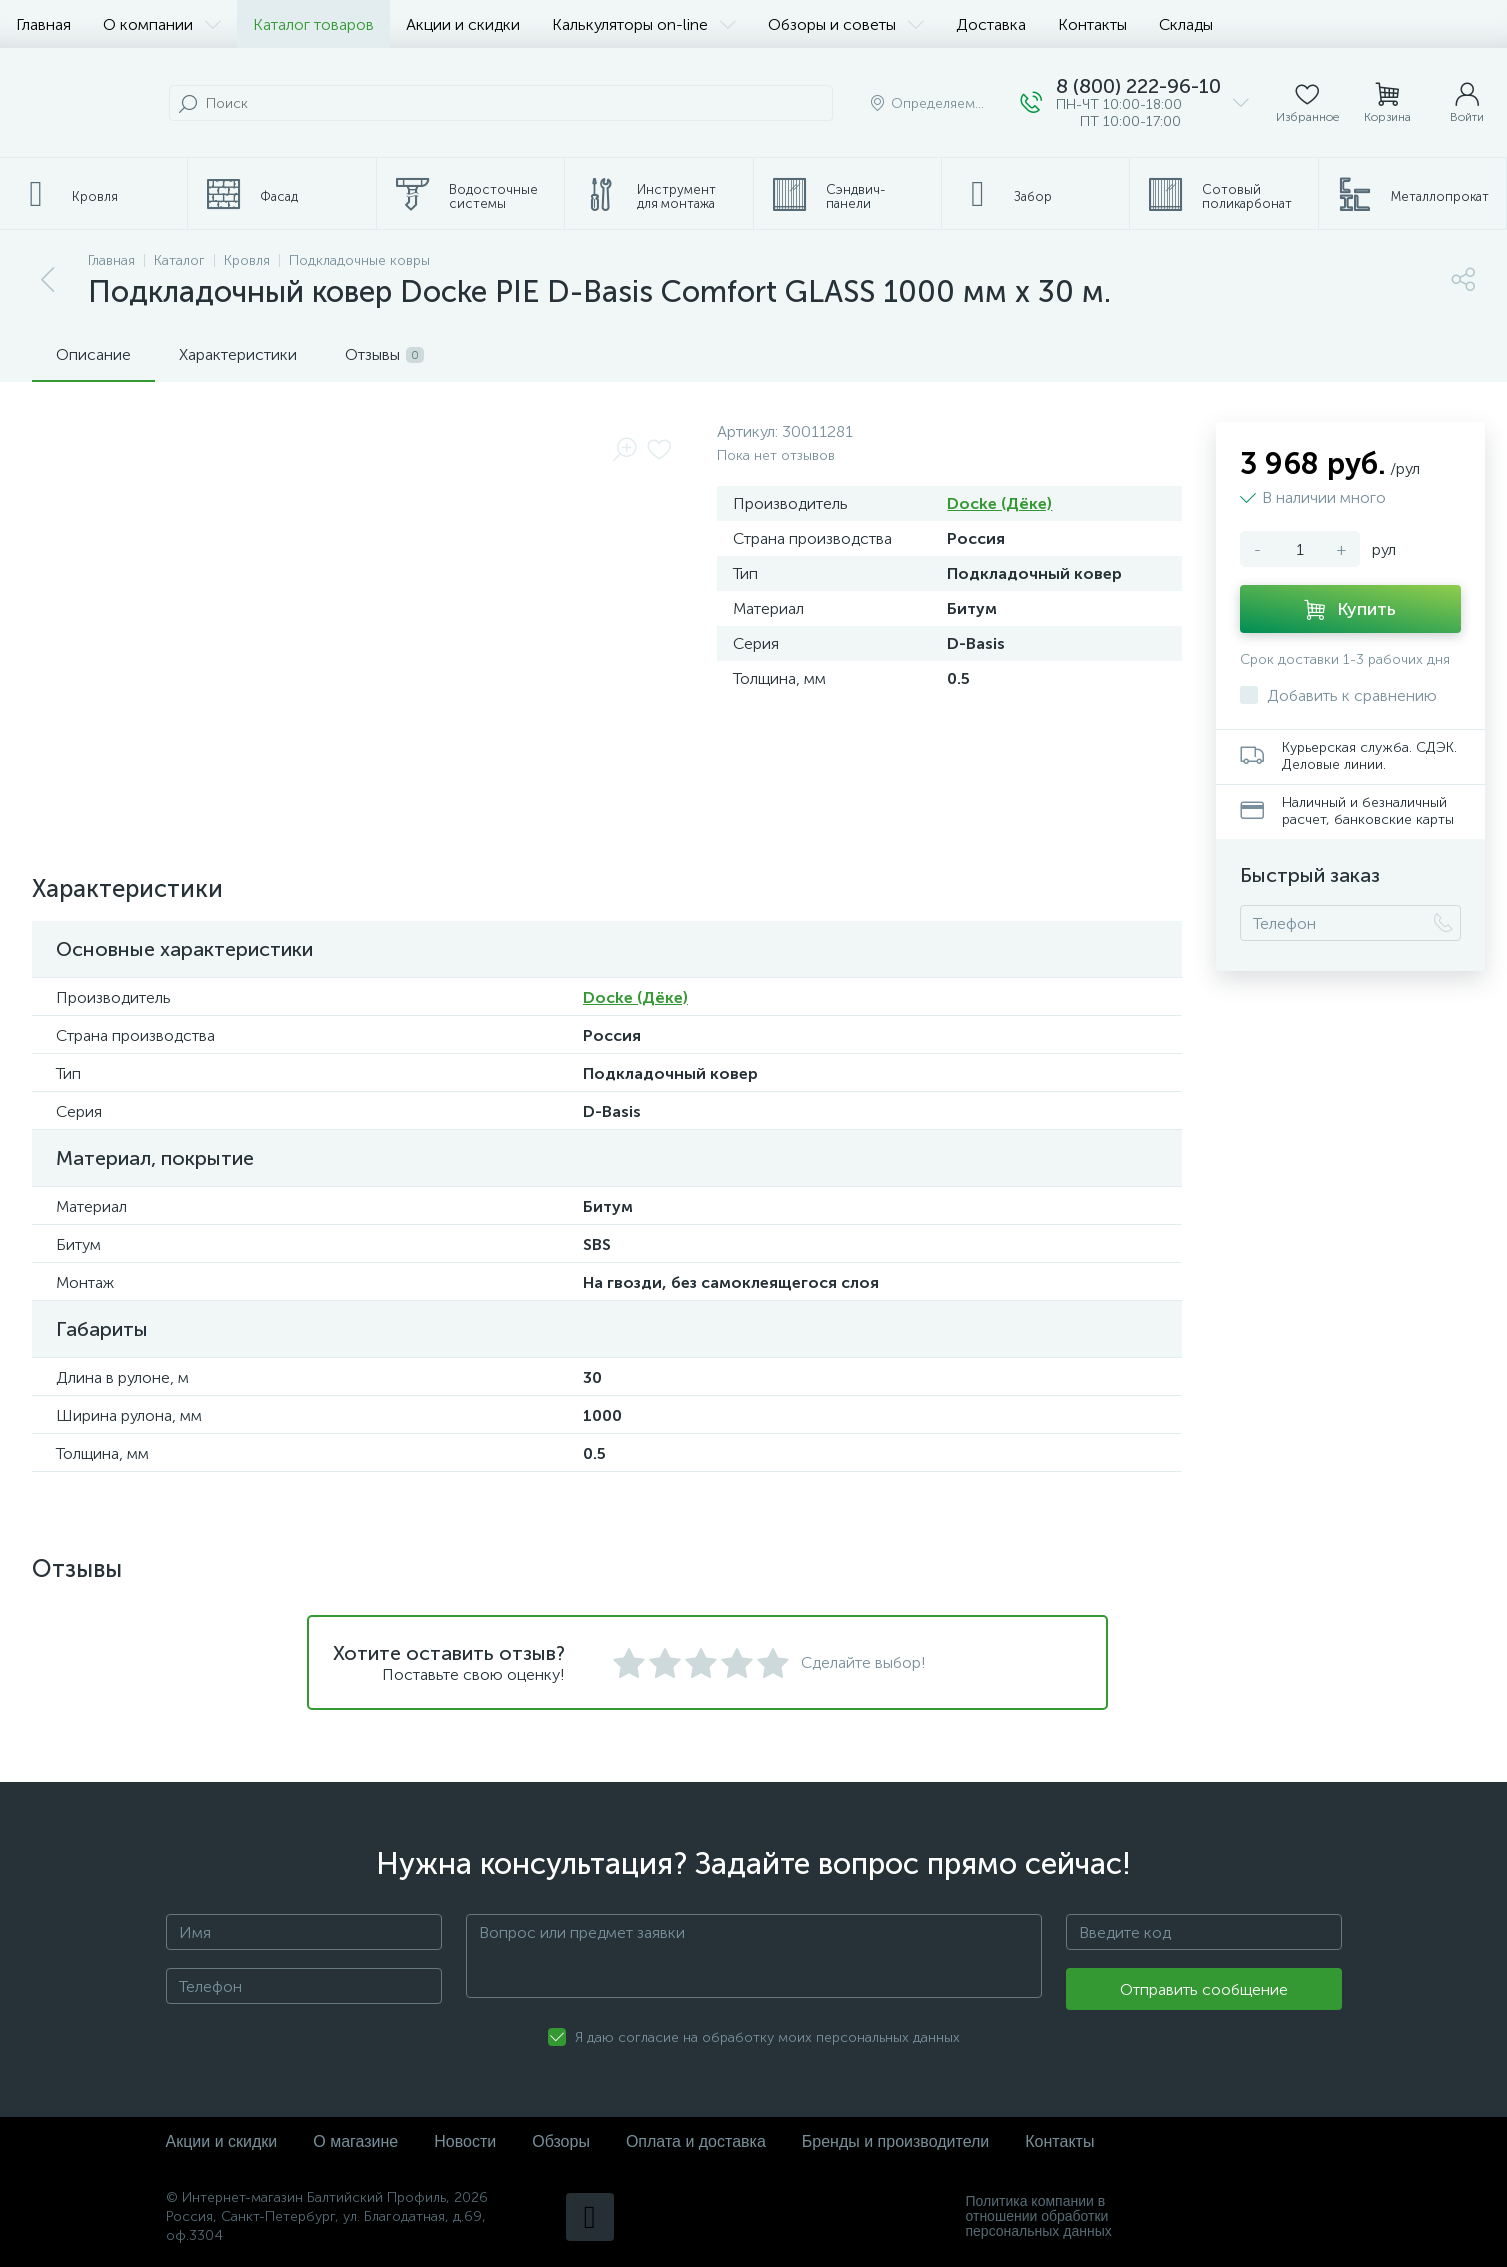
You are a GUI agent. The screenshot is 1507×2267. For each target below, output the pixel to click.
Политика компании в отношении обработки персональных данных (1039, 2216)
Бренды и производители (895, 2141)
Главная (43, 24)
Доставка (991, 24)
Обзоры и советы (846, 24)
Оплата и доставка (696, 2141)
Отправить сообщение (1204, 1989)
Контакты (1092, 24)
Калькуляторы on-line (644, 24)
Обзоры (561, 2141)
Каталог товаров (313, 24)
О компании (162, 24)
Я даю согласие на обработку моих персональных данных (767, 2037)
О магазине (355, 2141)
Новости (465, 2141)
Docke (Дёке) (999, 503)
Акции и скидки (463, 24)
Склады (1186, 24)
